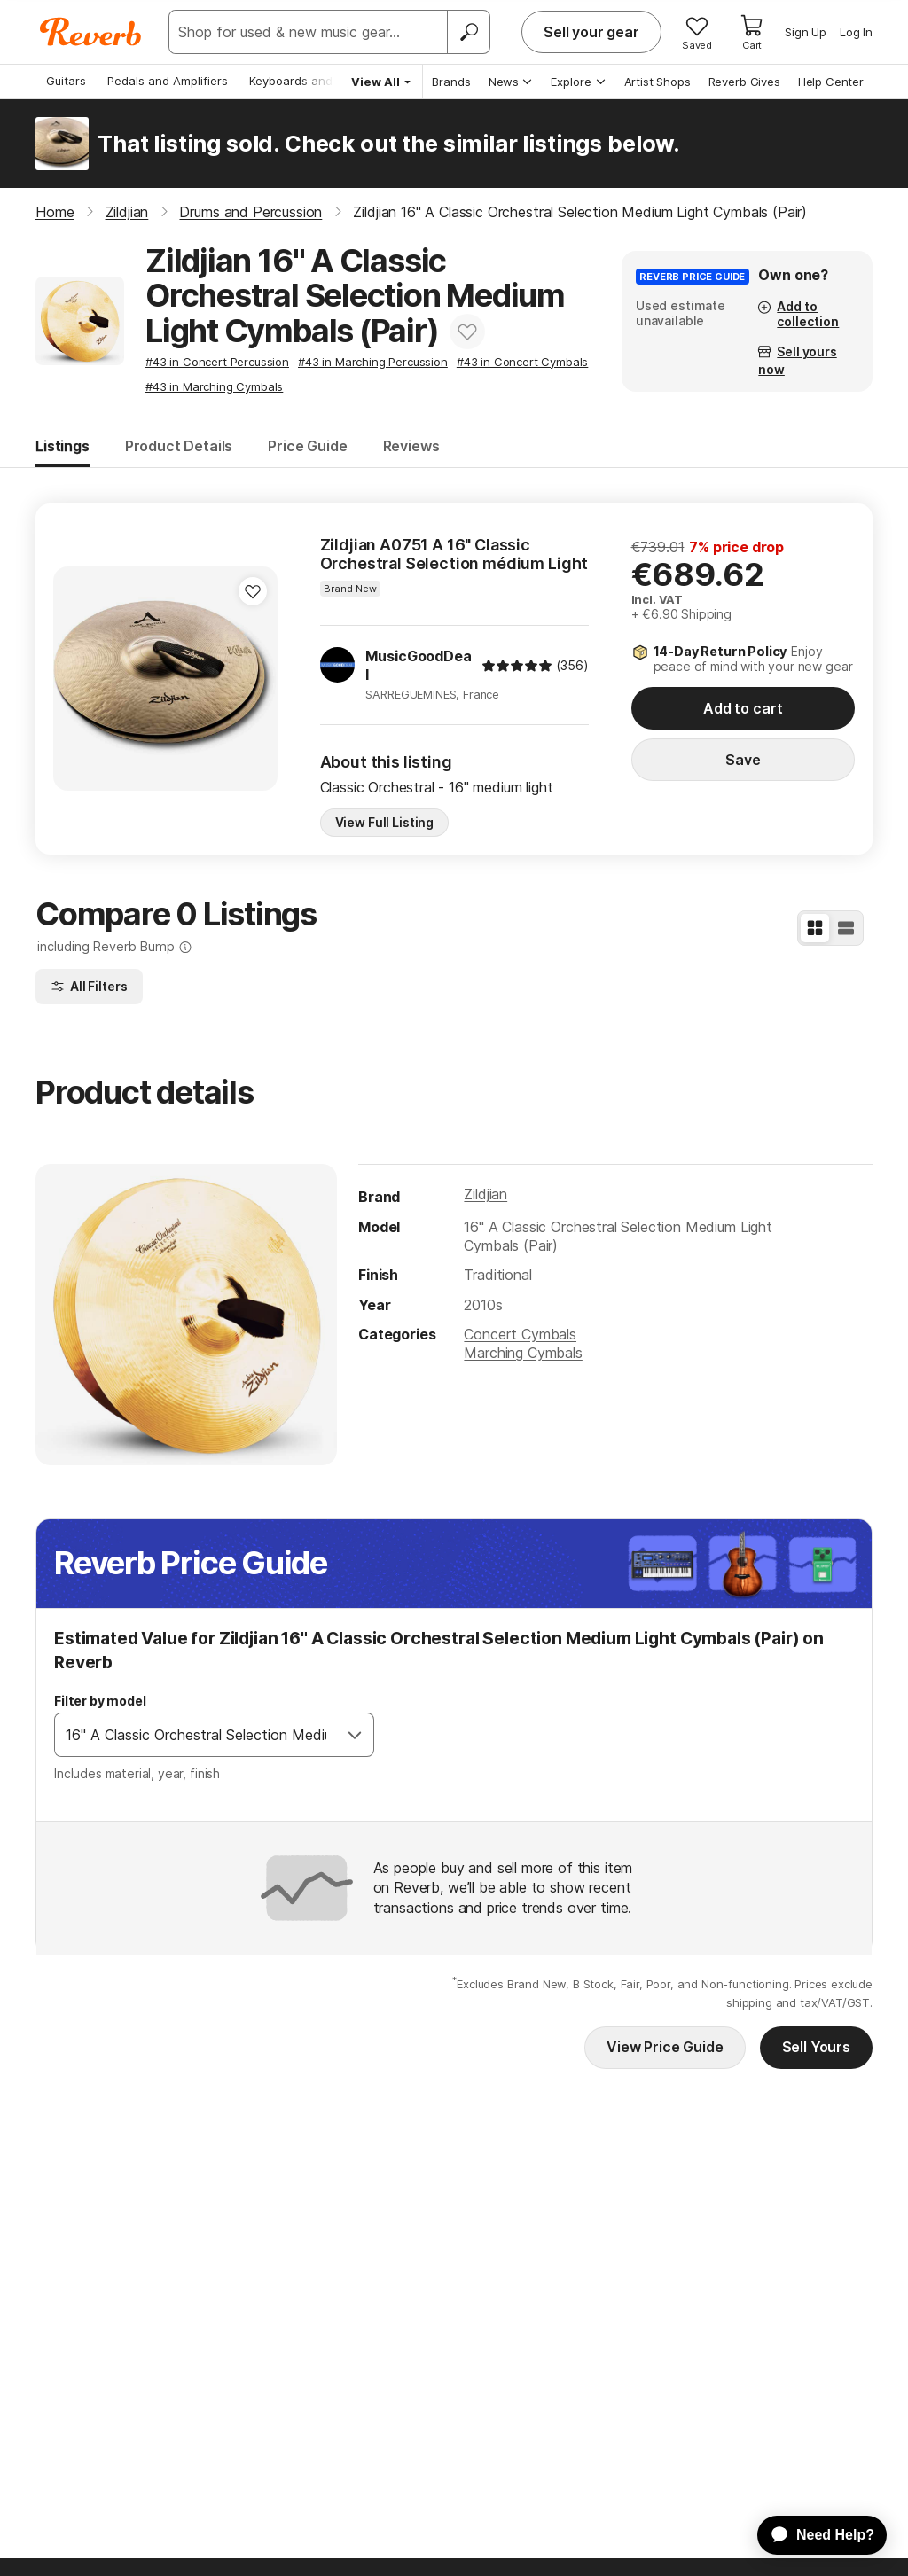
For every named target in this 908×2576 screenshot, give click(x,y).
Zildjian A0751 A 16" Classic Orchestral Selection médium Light (454, 554)
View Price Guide (665, 2047)
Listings (62, 446)
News (511, 81)
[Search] (468, 32)
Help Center (831, 81)
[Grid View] (815, 928)
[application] (813, 2535)
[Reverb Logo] (91, 32)
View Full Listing (384, 822)
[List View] (846, 928)
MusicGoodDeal (418, 665)
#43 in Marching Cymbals (214, 386)
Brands (451, 81)
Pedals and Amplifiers (167, 81)
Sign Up (805, 32)
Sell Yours (816, 2047)
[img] (516, 666)
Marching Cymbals (523, 1353)
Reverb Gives (744, 81)
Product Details (179, 446)
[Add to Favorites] (467, 331)
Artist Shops (657, 81)
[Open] (354, 1734)
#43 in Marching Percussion (373, 362)
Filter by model (100, 1700)
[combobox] (196, 1734)
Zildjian (485, 1194)
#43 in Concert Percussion (217, 362)
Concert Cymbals (520, 1334)
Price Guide (307, 446)
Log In (856, 32)
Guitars (66, 81)
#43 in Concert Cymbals (522, 362)
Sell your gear (591, 32)
